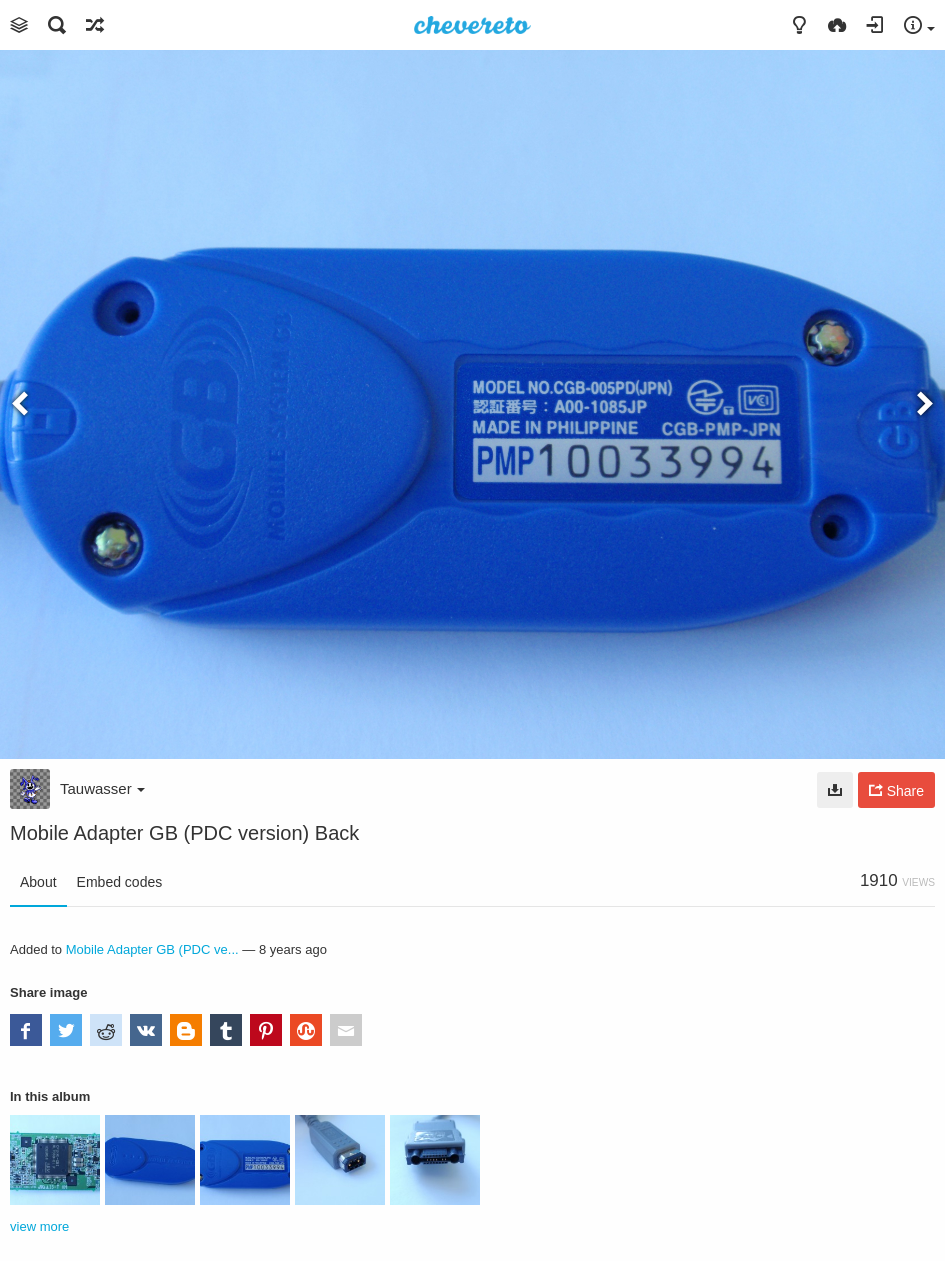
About (38, 882)
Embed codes (120, 882)
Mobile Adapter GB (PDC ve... (152, 949)
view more (39, 1226)
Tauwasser (102, 788)
